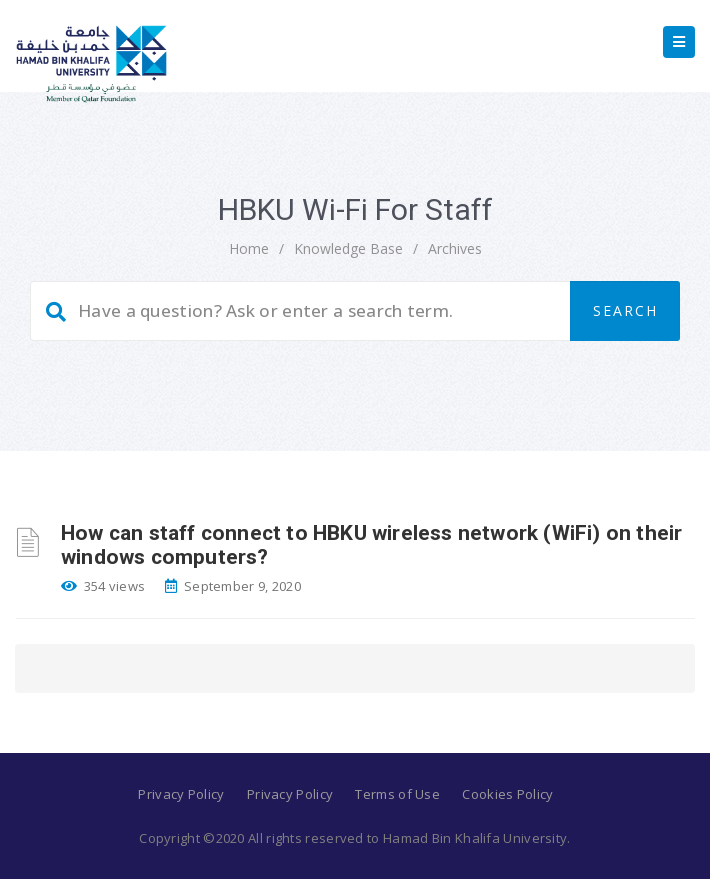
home (249, 248)
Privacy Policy (181, 794)
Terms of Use (397, 794)
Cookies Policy (507, 794)
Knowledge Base (348, 248)
